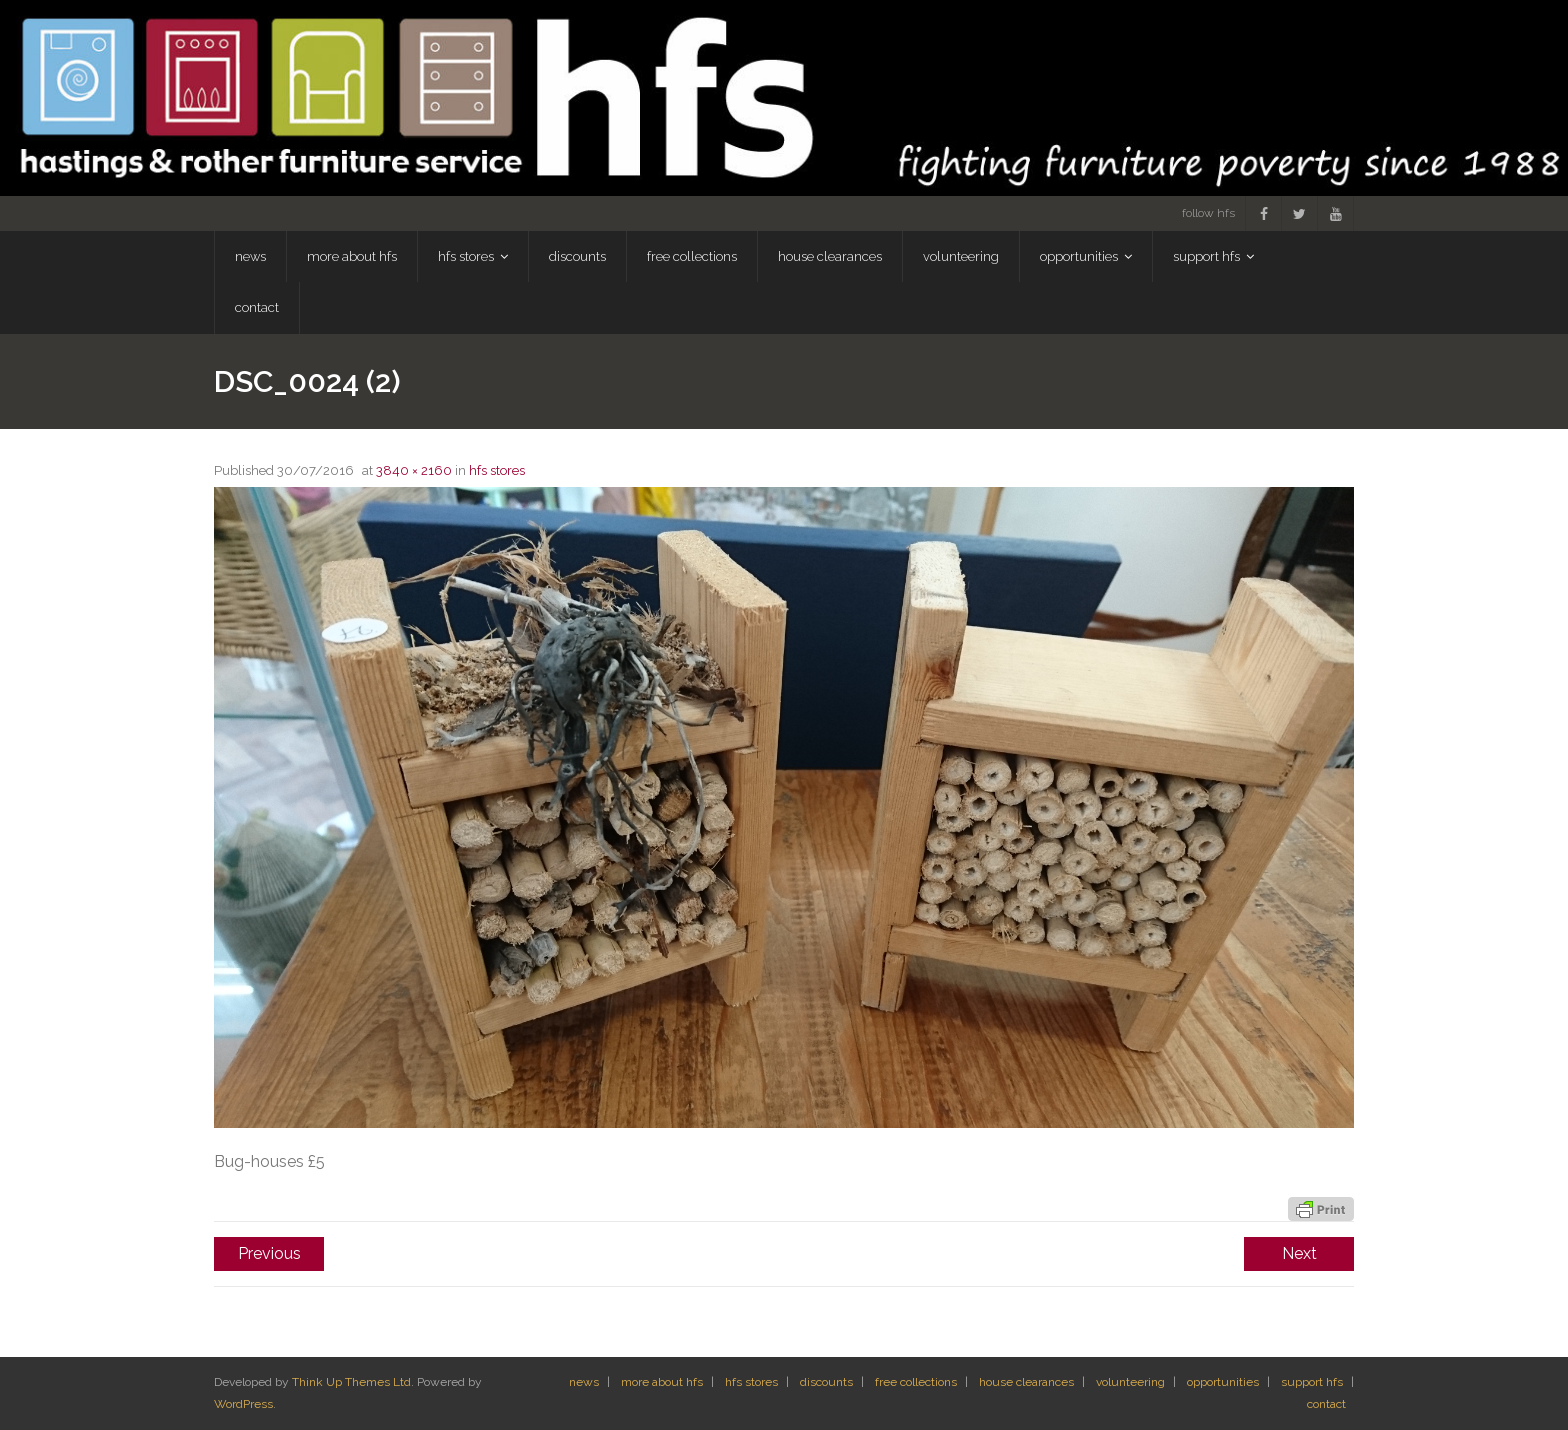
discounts (826, 1382)
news (584, 1382)
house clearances (1026, 1382)
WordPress (243, 1404)
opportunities (1223, 1382)
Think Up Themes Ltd (351, 1382)
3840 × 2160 (414, 470)
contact (1326, 1404)
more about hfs (662, 1382)
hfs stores (497, 470)
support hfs (1312, 1382)
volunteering (1130, 1382)
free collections (916, 1382)
